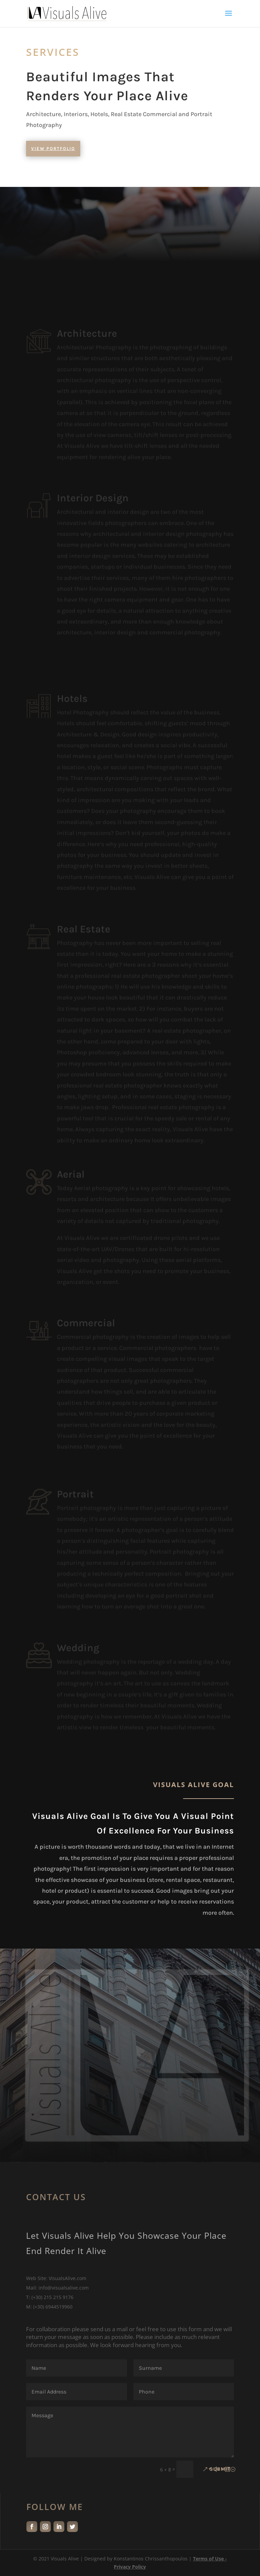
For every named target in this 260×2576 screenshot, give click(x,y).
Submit (220, 2469)
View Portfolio (53, 148)
